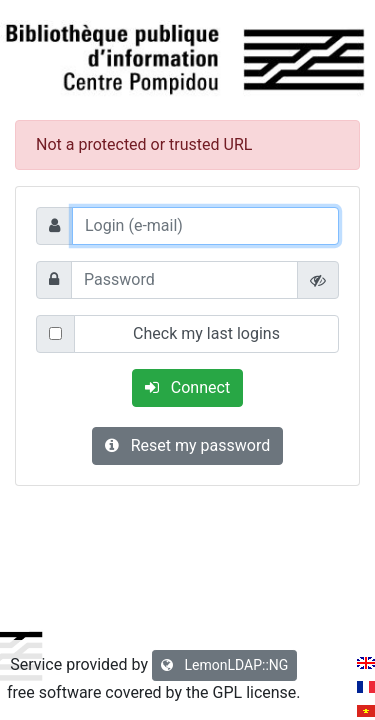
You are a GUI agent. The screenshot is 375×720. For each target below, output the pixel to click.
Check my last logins (206, 333)
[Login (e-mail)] (205, 226)
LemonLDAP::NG (224, 665)
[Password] (184, 280)
